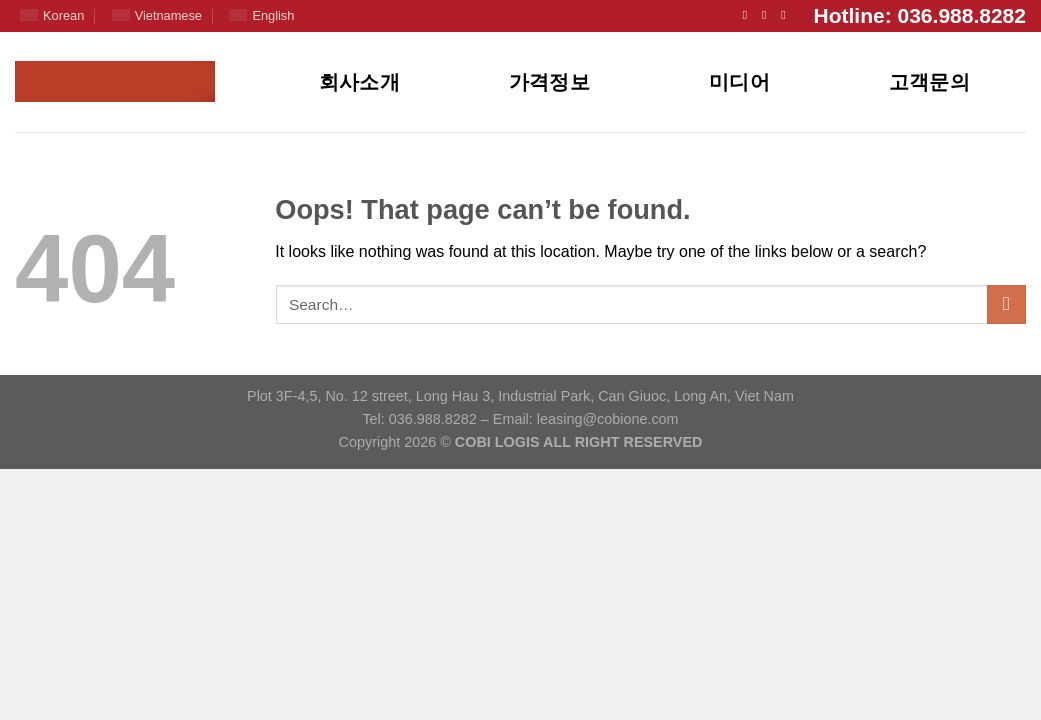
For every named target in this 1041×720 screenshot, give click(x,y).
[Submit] (1006, 304)
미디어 (739, 82)
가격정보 (550, 82)
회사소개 (360, 82)
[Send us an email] (768, 15)
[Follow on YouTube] (787, 15)
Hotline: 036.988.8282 (920, 15)
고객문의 (930, 82)
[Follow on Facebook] (749, 15)
